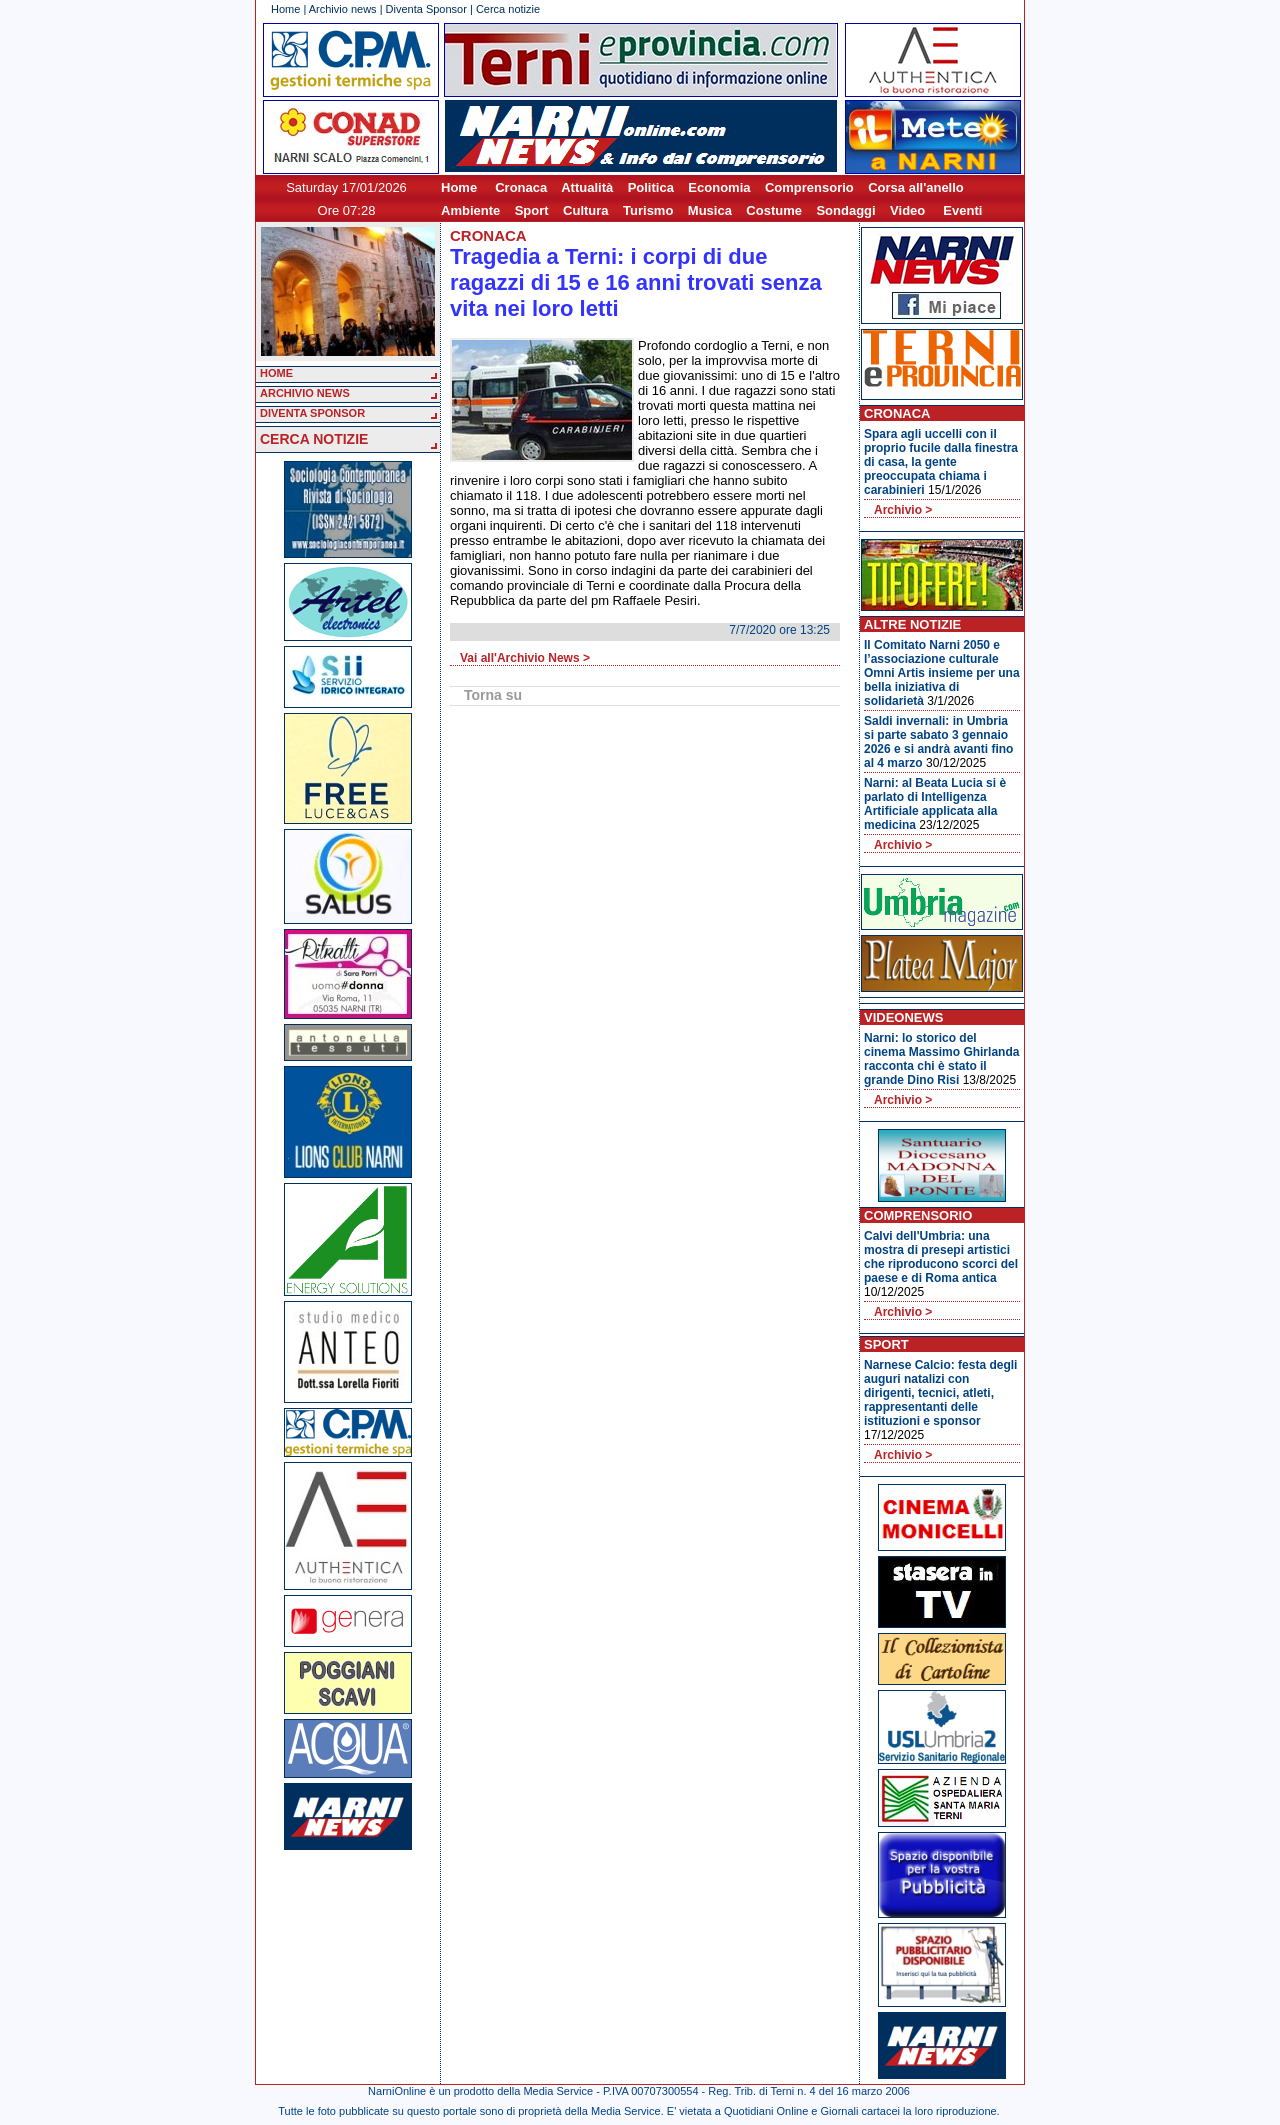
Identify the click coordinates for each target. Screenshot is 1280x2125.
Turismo (648, 210)
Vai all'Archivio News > (525, 658)
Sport (532, 210)
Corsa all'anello (916, 187)
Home (285, 9)
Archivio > (903, 510)
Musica (710, 210)
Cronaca (521, 187)
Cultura (586, 210)
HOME (276, 373)
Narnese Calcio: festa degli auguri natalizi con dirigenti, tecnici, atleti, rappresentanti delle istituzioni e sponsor (940, 1393)
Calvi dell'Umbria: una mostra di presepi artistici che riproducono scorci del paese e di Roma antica (941, 1257)
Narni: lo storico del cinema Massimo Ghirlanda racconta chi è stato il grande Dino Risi (941, 1059)
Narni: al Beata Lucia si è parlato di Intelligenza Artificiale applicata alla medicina (935, 804)
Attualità (587, 187)
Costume (774, 210)
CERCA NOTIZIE (314, 439)
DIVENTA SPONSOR (312, 413)
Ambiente (470, 210)
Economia (719, 187)
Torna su (493, 695)
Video (907, 210)
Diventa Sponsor (426, 9)
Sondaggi (845, 210)
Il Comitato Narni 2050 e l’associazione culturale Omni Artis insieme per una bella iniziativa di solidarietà (942, 673)
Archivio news (343, 9)
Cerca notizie (508, 9)
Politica (651, 187)
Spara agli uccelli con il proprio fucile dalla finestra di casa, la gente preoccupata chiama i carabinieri (941, 462)
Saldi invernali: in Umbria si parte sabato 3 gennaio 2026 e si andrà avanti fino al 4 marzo (938, 742)
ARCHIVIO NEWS (305, 393)
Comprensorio (809, 187)
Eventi (962, 210)
